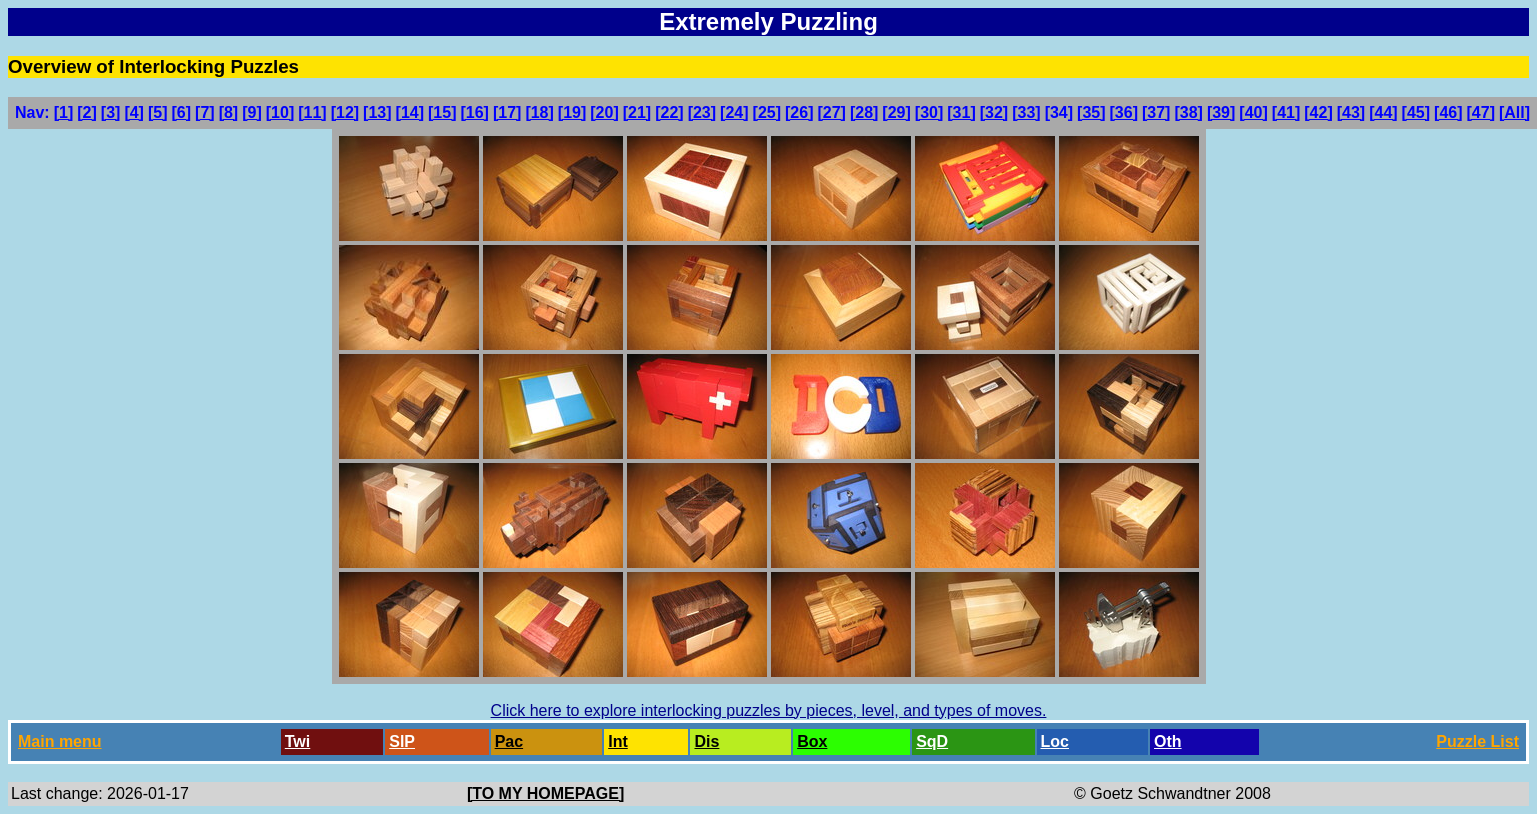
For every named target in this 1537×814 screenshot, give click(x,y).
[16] (474, 112)
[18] (539, 112)
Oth (1168, 741)
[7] (205, 112)
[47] (1481, 112)
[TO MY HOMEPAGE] (545, 793)
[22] (669, 112)
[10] (280, 112)
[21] (637, 112)
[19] (572, 112)
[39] (1221, 112)
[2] (87, 112)
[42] (1318, 112)
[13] (377, 112)
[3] (111, 112)
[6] (182, 112)
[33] (1026, 112)
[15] (442, 112)
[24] (734, 112)
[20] (604, 112)
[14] (410, 112)
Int (618, 741)
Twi (297, 741)
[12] (345, 112)
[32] (994, 112)
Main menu (60, 741)
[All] (1514, 112)
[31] (961, 112)
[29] (896, 112)
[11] (312, 112)
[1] (64, 112)
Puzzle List (1477, 741)
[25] (767, 112)
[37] (1156, 112)
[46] (1448, 112)
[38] (1188, 112)
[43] (1351, 112)
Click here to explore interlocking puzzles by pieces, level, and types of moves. (769, 710)
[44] (1383, 112)
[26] (799, 112)
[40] (1253, 112)
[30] (929, 112)
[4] (134, 112)
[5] (158, 112)
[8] (229, 112)
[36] (1124, 112)
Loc (1055, 741)
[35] (1091, 112)
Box (812, 741)
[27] (831, 112)
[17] (507, 112)
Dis (706, 741)
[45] (1416, 112)
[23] (702, 112)
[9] (252, 112)
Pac (509, 741)
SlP (402, 741)
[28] (864, 112)
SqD (932, 741)
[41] (1286, 112)
